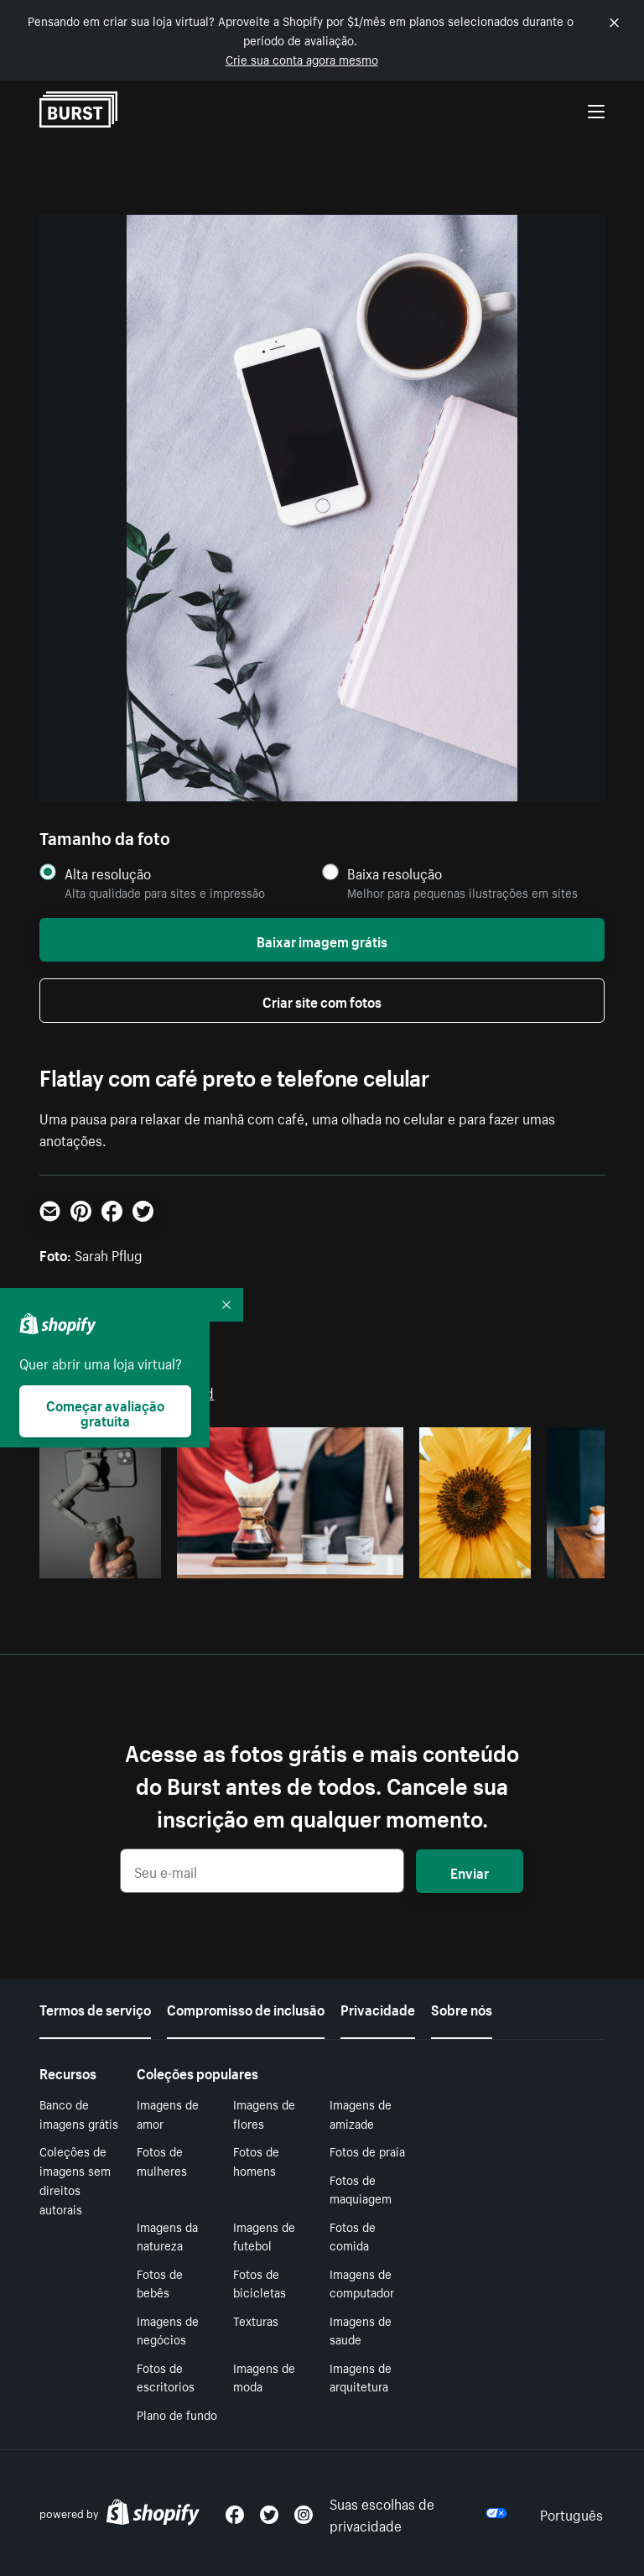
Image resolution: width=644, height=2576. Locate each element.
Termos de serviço (95, 2008)
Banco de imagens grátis (78, 2113)
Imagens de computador (362, 2283)
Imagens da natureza (167, 2236)
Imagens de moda (264, 2377)
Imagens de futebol (264, 2236)
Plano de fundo (177, 2414)
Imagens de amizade (361, 2113)
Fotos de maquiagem (361, 2189)
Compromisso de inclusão (246, 2008)
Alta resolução (108, 873)
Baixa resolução (394, 873)
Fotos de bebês (160, 2283)
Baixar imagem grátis (322, 940)
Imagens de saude (361, 2330)
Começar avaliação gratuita (105, 1411)
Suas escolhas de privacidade (418, 2513)
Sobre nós (461, 2008)
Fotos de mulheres (162, 2160)
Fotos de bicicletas (259, 2283)
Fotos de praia (367, 2150)
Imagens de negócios (168, 2330)
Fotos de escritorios (166, 2377)
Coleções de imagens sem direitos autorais (75, 2179)
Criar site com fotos (322, 1000)
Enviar (469, 1871)
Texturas (255, 2320)
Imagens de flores (264, 2113)
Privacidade (377, 2008)
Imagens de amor (168, 2113)
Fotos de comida (353, 2236)
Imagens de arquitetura (361, 2377)
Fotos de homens (256, 2160)
